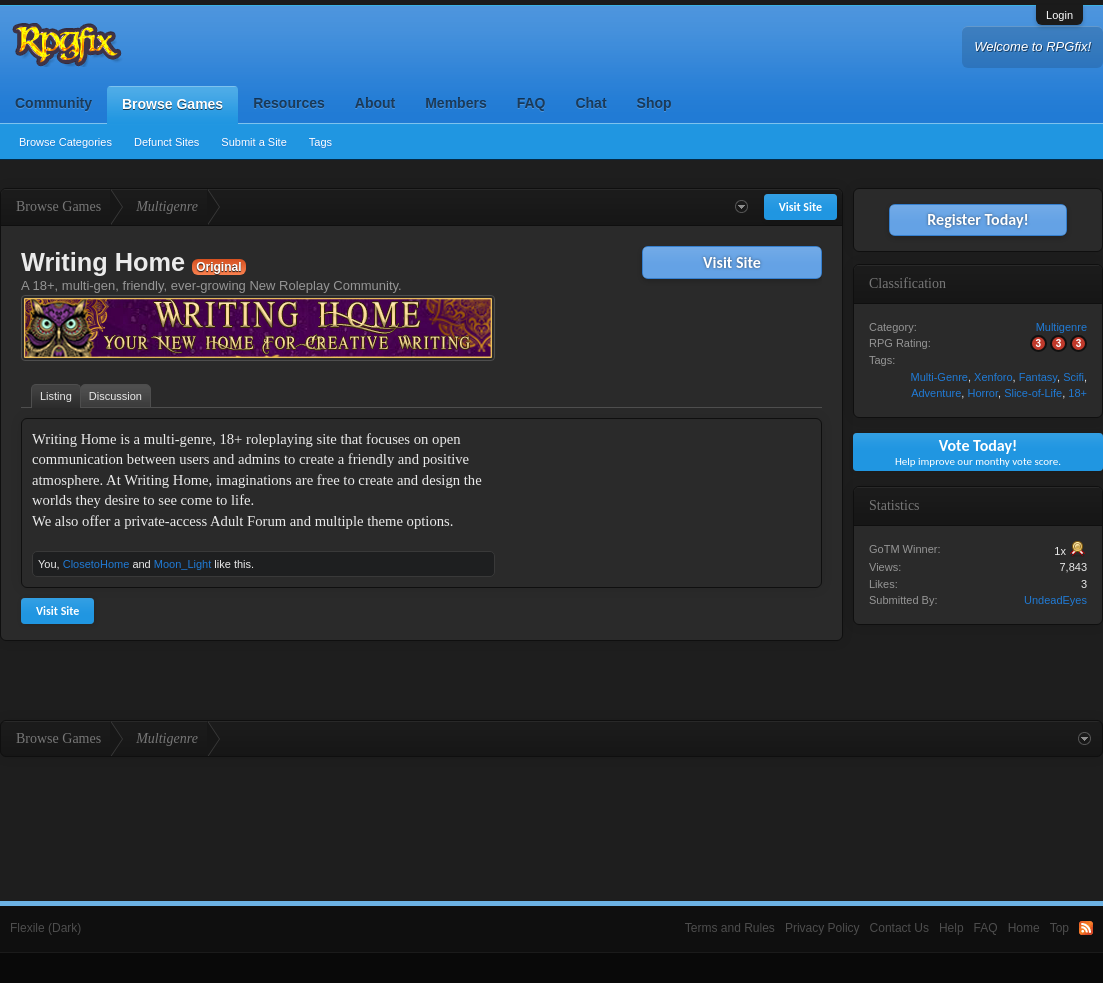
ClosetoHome (96, 564)
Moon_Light (183, 564)
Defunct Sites (166, 142)
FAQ (531, 103)
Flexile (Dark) (45, 928)
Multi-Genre (938, 377)
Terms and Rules (730, 928)
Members (455, 103)
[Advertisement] (661, 554)
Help (951, 928)
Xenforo (993, 377)
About (375, 103)
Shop (654, 103)
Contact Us (899, 928)
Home (1024, 928)
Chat (590, 103)
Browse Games (172, 104)
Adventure (936, 393)
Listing (56, 396)
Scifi (1073, 377)
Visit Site (732, 262)
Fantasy (1038, 377)
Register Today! (977, 219)
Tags (320, 142)
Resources (289, 103)
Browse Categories (65, 142)
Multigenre (1061, 327)
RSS (1086, 928)
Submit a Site (253, 142)
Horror (982, 393)
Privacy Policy (822, 928)
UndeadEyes (1055, 600)
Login (1059, 15)
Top (1059, 928)
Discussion (115, 396)
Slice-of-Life (1033, 393)
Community (53, 103)
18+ (1077, 393)
